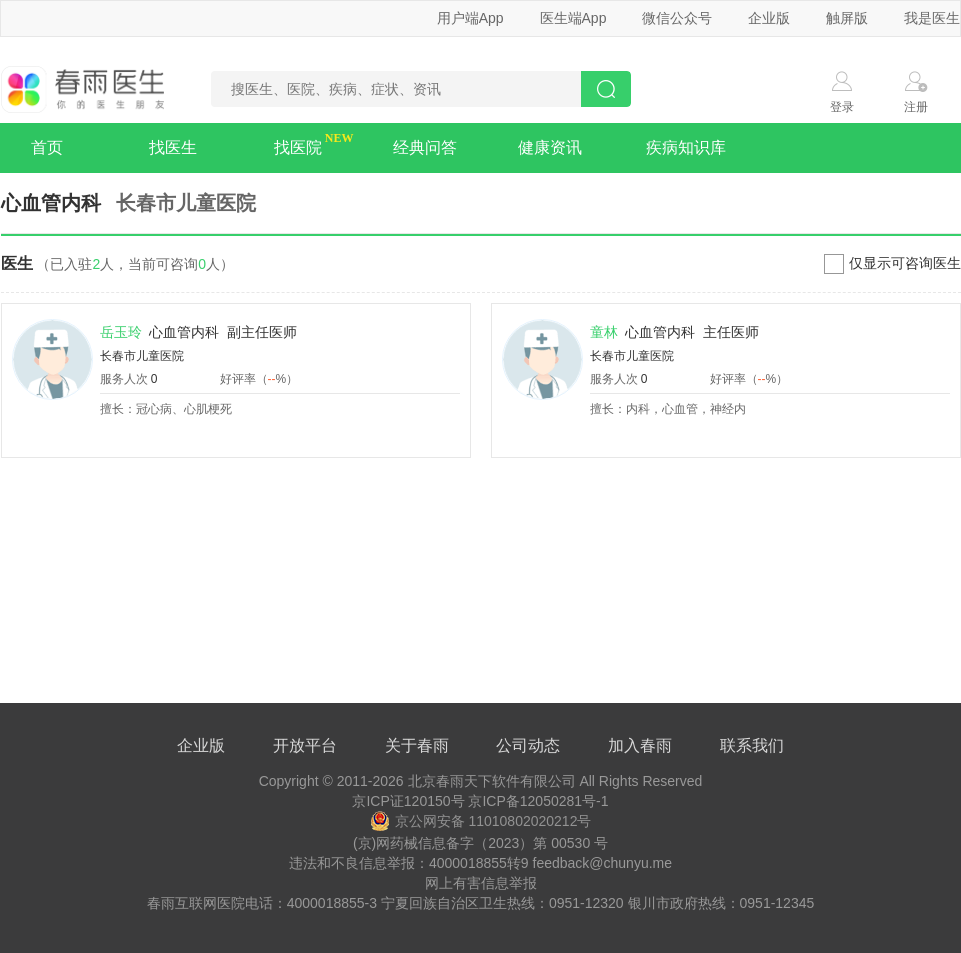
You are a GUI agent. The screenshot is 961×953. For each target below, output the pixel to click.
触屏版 (847, 18)
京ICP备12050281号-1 (538, 801)
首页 (47, 147)
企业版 (769, 18)
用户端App (470, 18)
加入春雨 (640, 745)
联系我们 (752, 745)
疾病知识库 (686, 147)
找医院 (298, 147)
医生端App (573, 18)
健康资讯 (550, 147)
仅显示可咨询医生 (905, 263)
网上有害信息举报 (481, 883)
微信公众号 (677, 18)
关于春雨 (417, 745)
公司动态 (528, 745)
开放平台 (305, 745)
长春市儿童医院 (142, 356)
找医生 (173, 147)
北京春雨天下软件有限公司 (492, 781)
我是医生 (932, 18)
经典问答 (425, 147)
